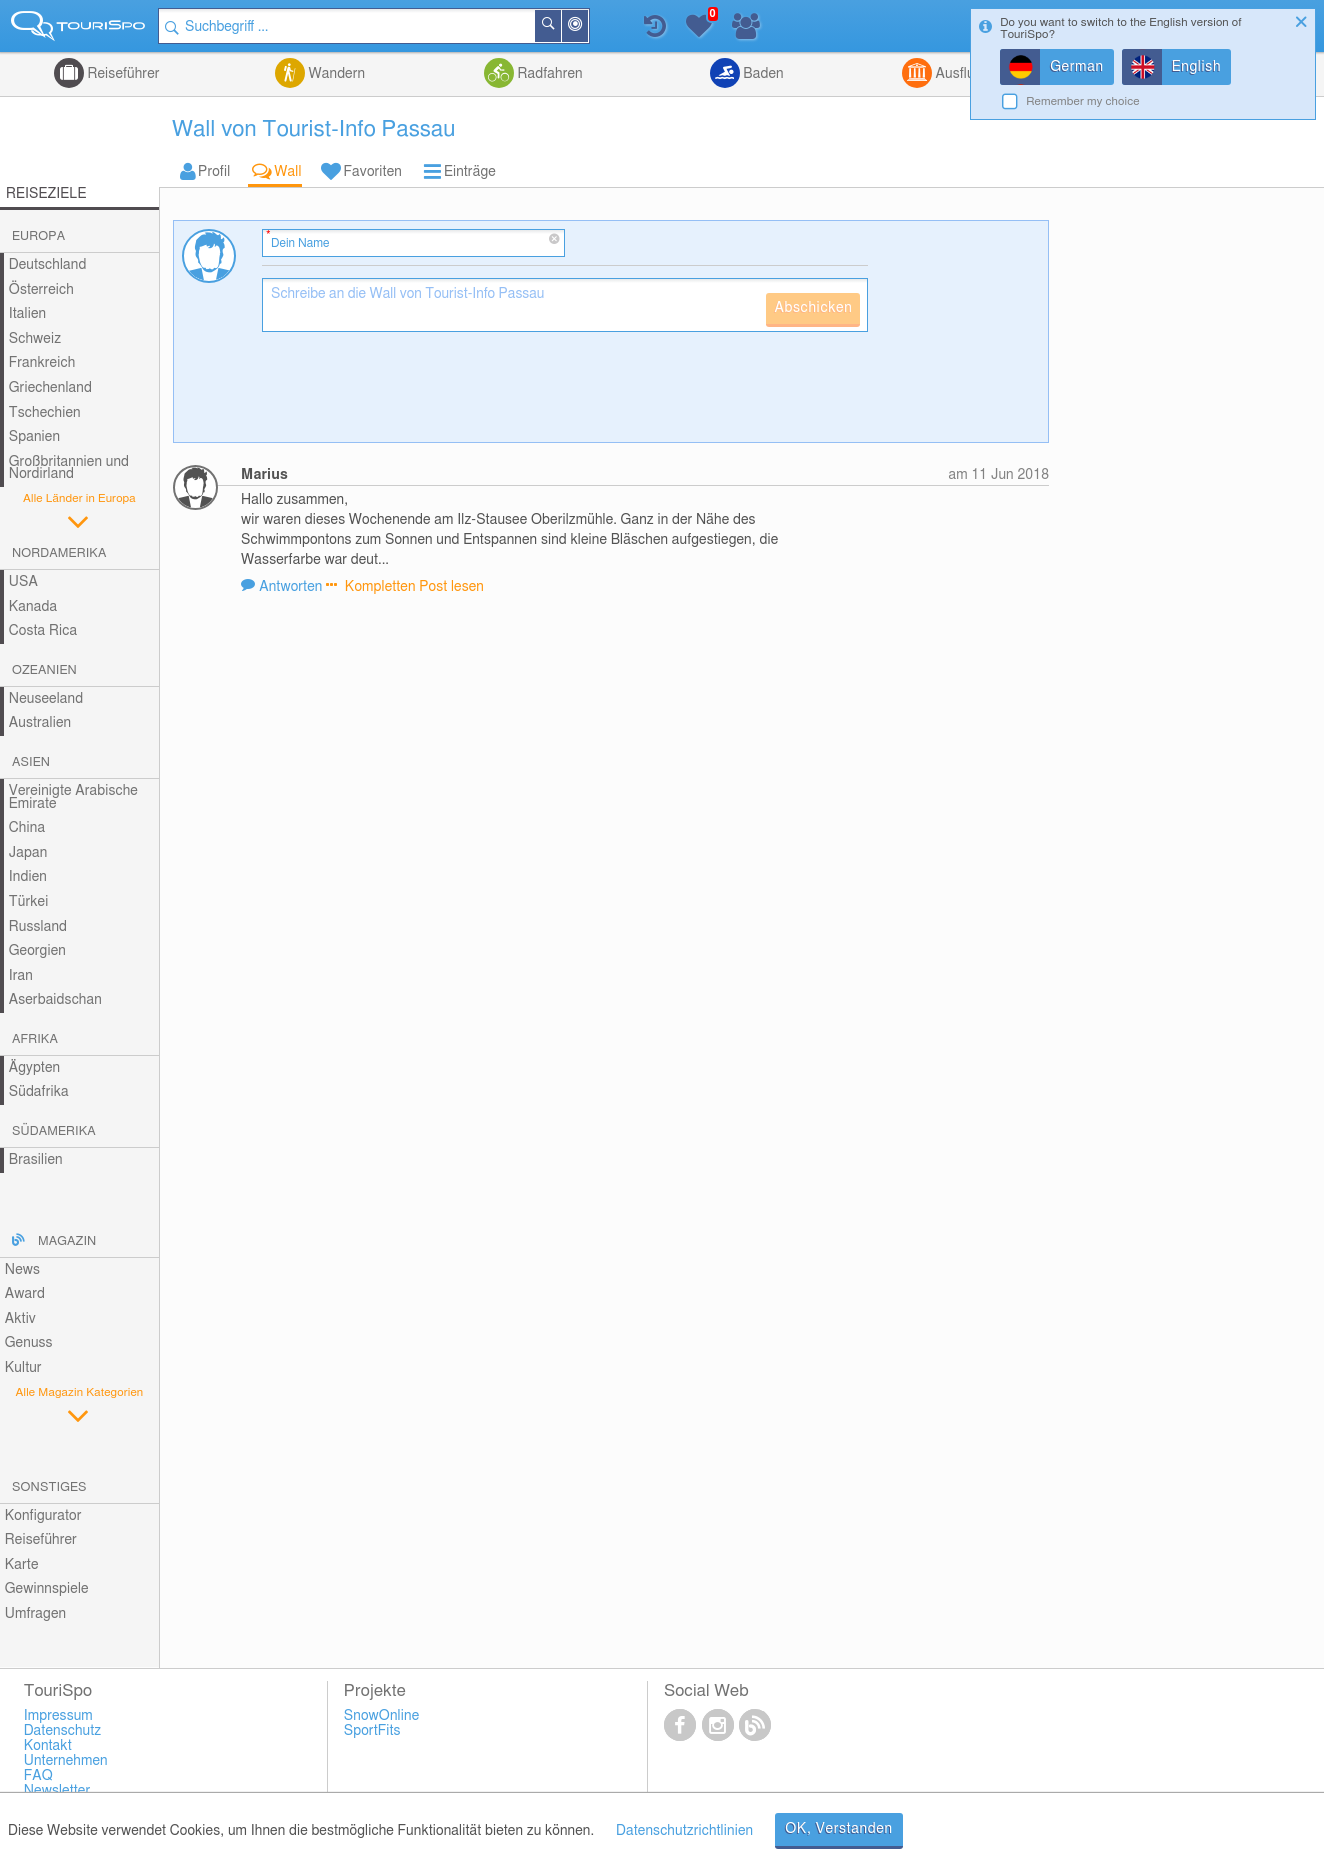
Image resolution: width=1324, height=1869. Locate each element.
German (1077, 67)
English (1197, 67)
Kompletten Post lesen (412, 587)
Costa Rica (43, 631)
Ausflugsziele (975, 74)
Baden (762, 74)
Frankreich (42, 363)
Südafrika (39, 1092)
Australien (40, 723)
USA (23, 582)
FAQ (38, 1776)
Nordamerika (59, 553)
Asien (31, 762)
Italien (27, 314)
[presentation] (414, 395)
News (22, 1270)
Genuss (29, 1343)
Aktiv (20, 1319)
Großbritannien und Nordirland (69, 468)
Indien (28, 877)
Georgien (37, 951)
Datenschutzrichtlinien (684, 1831)
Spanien (34, 437)
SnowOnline (381, 1716)
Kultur (23, 1368)
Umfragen (35, 1614)
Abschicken (813, 308)
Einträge (470, 172)
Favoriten (373, 172)
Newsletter (57, 1791)
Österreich (41, 290)
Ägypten (34, 1068)
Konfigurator (43, 1516)
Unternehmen (66, 1761)
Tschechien (45, 413)
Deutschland (48, 265)
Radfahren (548, 74)
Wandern (335, 74)
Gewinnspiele (47, 1589)
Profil (214, 172)
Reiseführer (122, 74)
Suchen (561, 26)
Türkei (29, 902)
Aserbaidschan (55, 1000)
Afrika (35, 1039)
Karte (22, 1565)
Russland (38, 927)
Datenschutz (63, 1731)
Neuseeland (46, 699)
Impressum (58, 1716)
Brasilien (36, 1160)
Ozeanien (44, 670)
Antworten (292, 587)
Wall (287, 172)
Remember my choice (1083, 101)
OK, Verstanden (839, 1829)
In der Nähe (588, 27)
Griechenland (50, 388)
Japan (28, 853)
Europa (38, 236)
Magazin (67, 1241)
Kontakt (48, 1746)
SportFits (372, 1731)
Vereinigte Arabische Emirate (73, 797)
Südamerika (54, 1131)
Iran (21, 976)
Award (25, 1294)
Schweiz (35, 339)
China (27, 828)
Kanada (33, 607)
